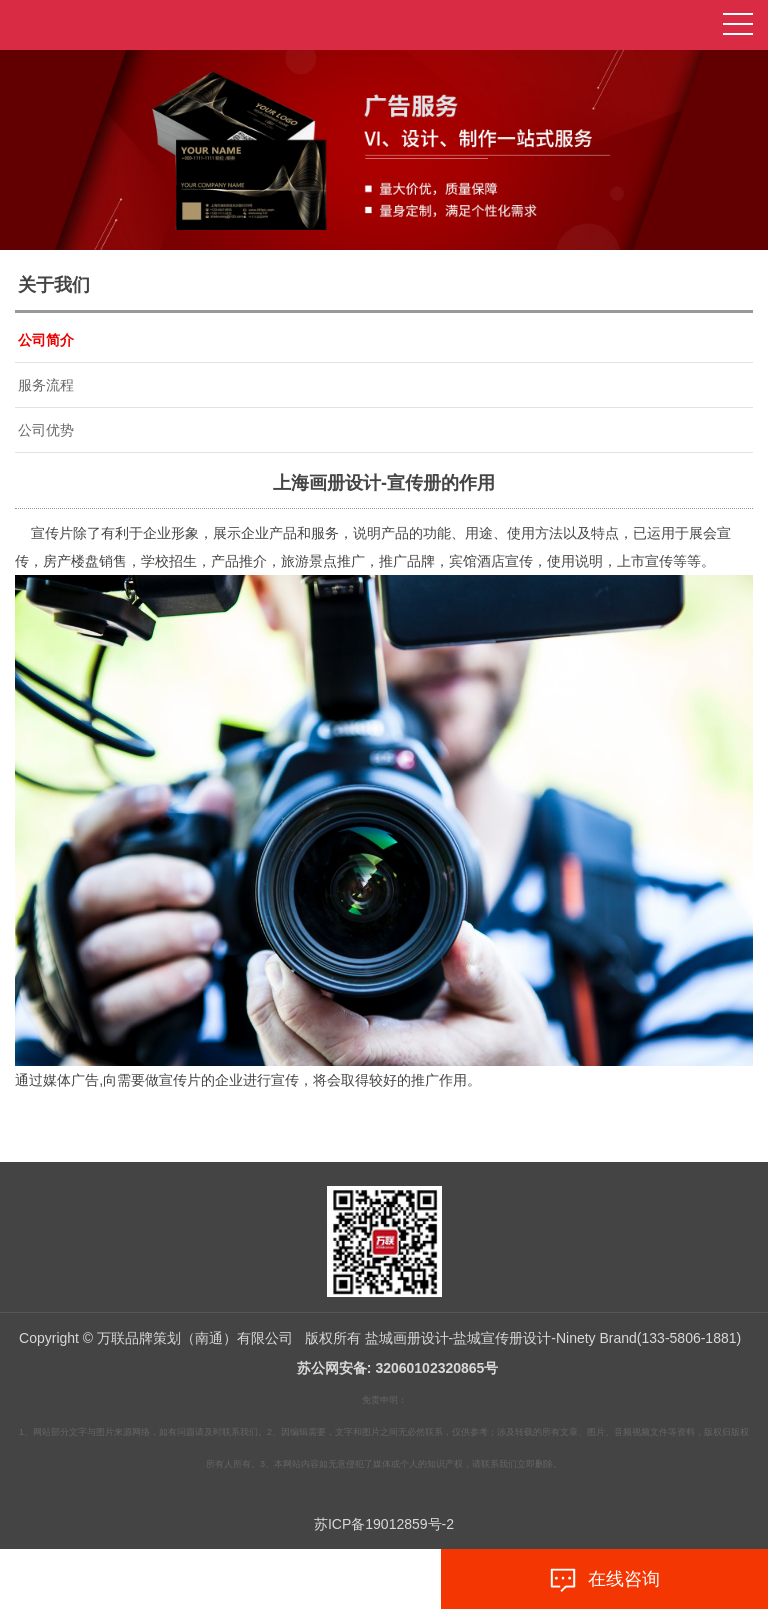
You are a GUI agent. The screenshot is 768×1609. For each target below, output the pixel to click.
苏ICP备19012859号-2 (384, 1524)
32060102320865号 (436, 1368)
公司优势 (46, 430)
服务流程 (46, 385)
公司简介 (46, 340)
